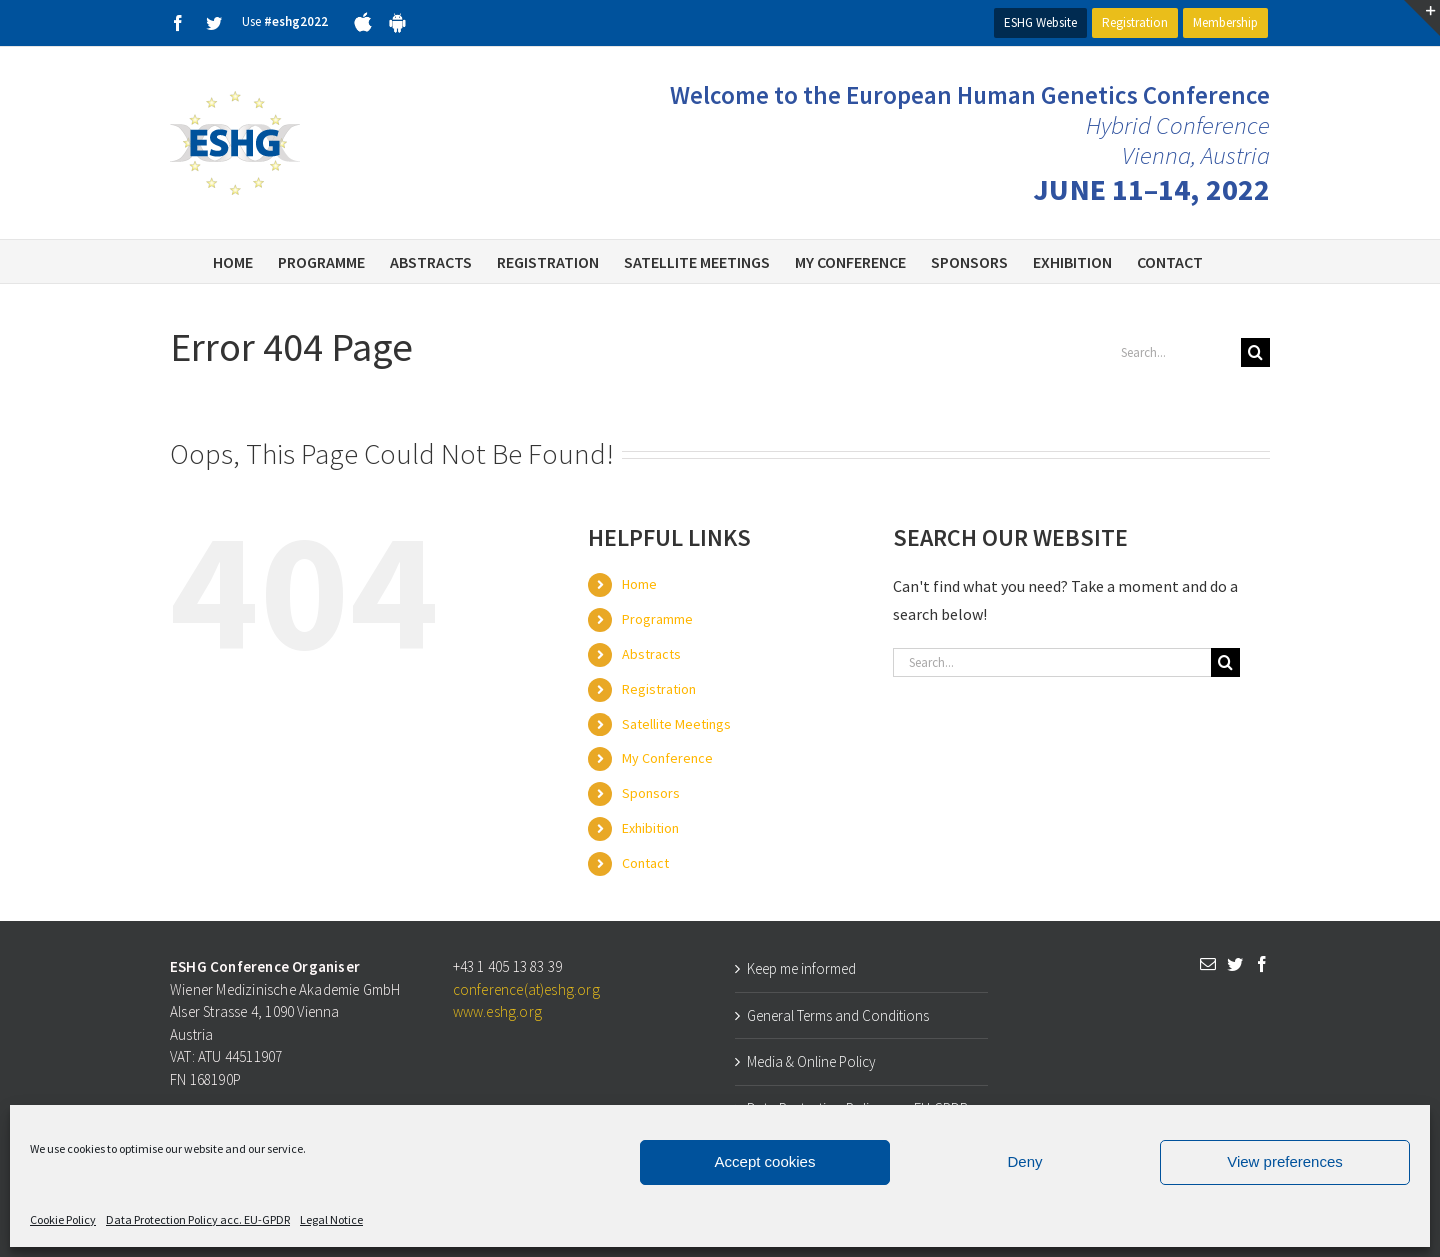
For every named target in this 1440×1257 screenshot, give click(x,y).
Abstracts (651, 654)
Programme (657, 619)
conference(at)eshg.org (526, 989)
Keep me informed (801, 968)
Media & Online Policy (811, 1061)
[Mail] (1208, 964)
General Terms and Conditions (838, 1015)
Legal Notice (331, 1219)
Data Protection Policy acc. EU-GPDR (198, 1219)
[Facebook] (1262, 964)
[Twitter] (1235, 964)
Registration (1135, 22)
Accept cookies (765, 1161)
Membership (1225, 22)
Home (639, 584)
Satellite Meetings (676, 724)
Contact (645, 863)
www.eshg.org (497, 1011)
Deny (1024, 1161)
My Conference (667, 758)
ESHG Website (1040, 22)
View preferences (1285, 1161)
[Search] (1255, 352)
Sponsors (651, 793)
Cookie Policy (63, 1219)
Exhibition (650, 828)
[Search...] (1173, 352)
